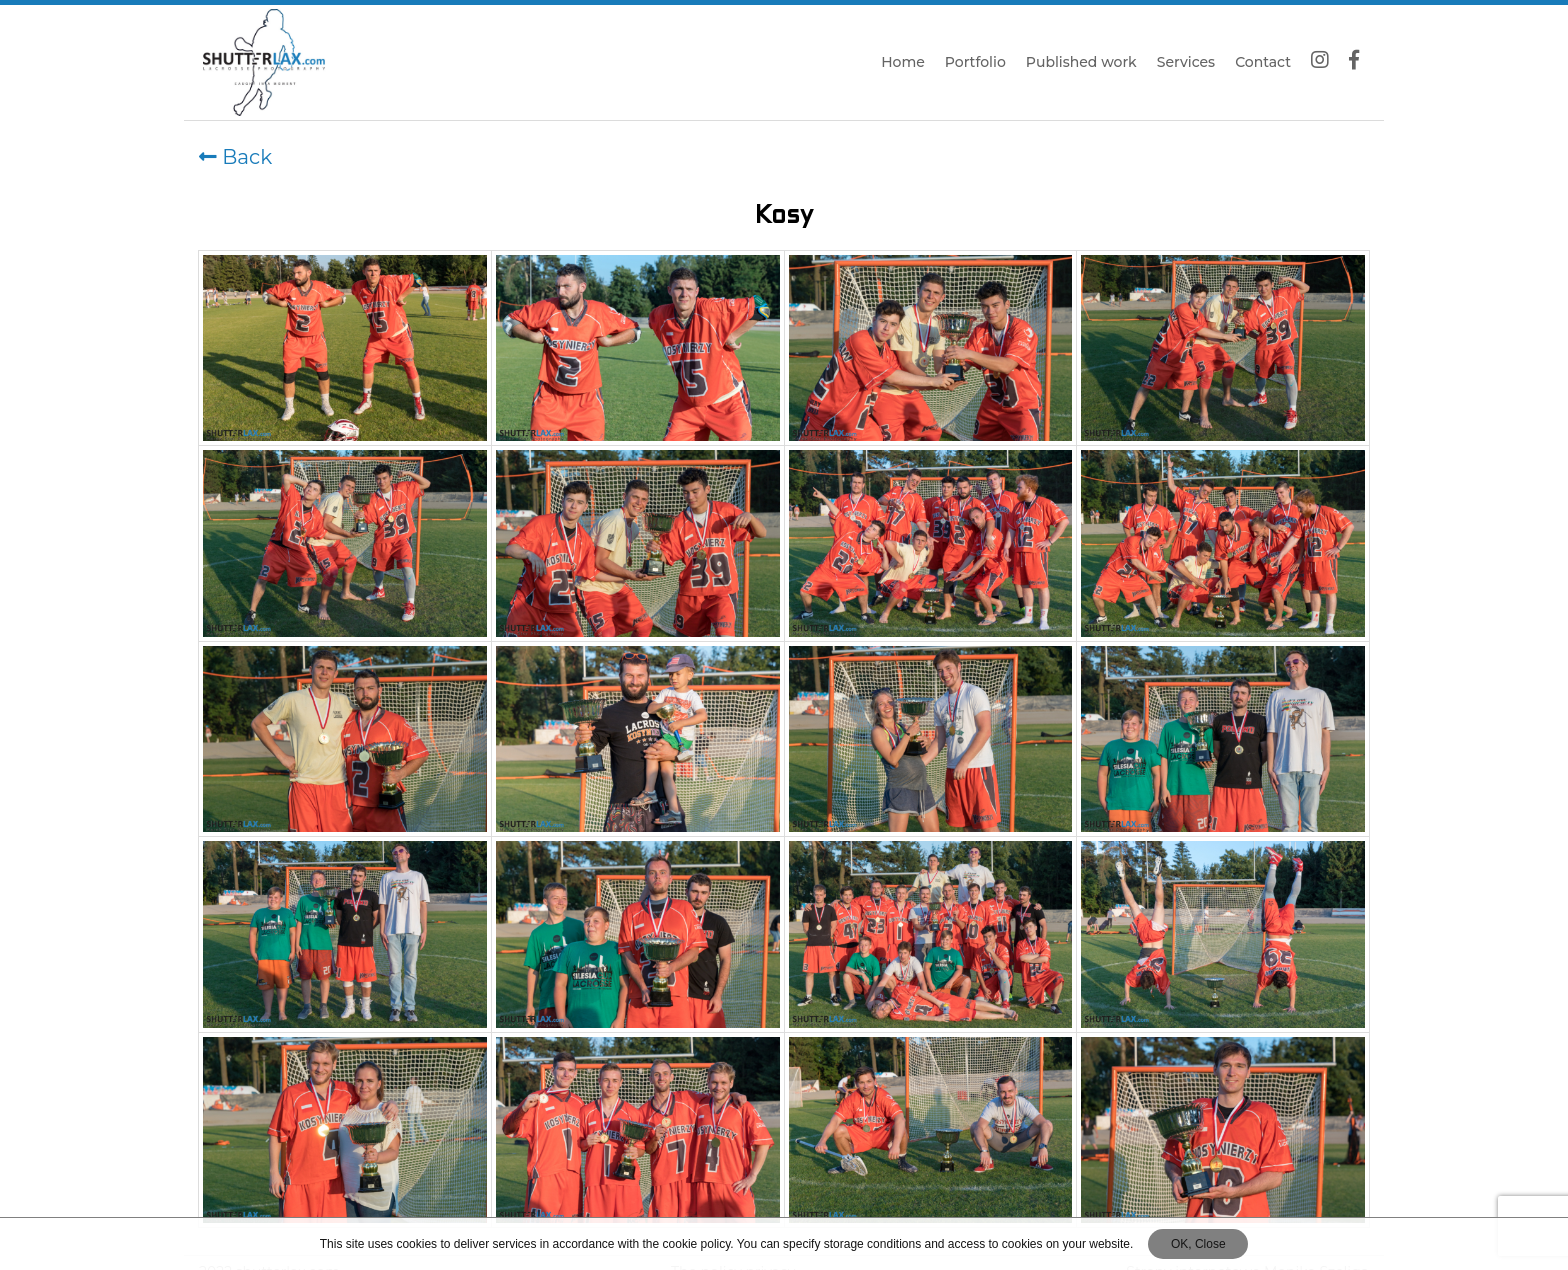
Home (903, 62)
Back (235, 157)
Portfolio (975, 62)
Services (1186, 62)
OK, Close (1198, 1244)
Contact (1263, 62)
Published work (1081, 62)
